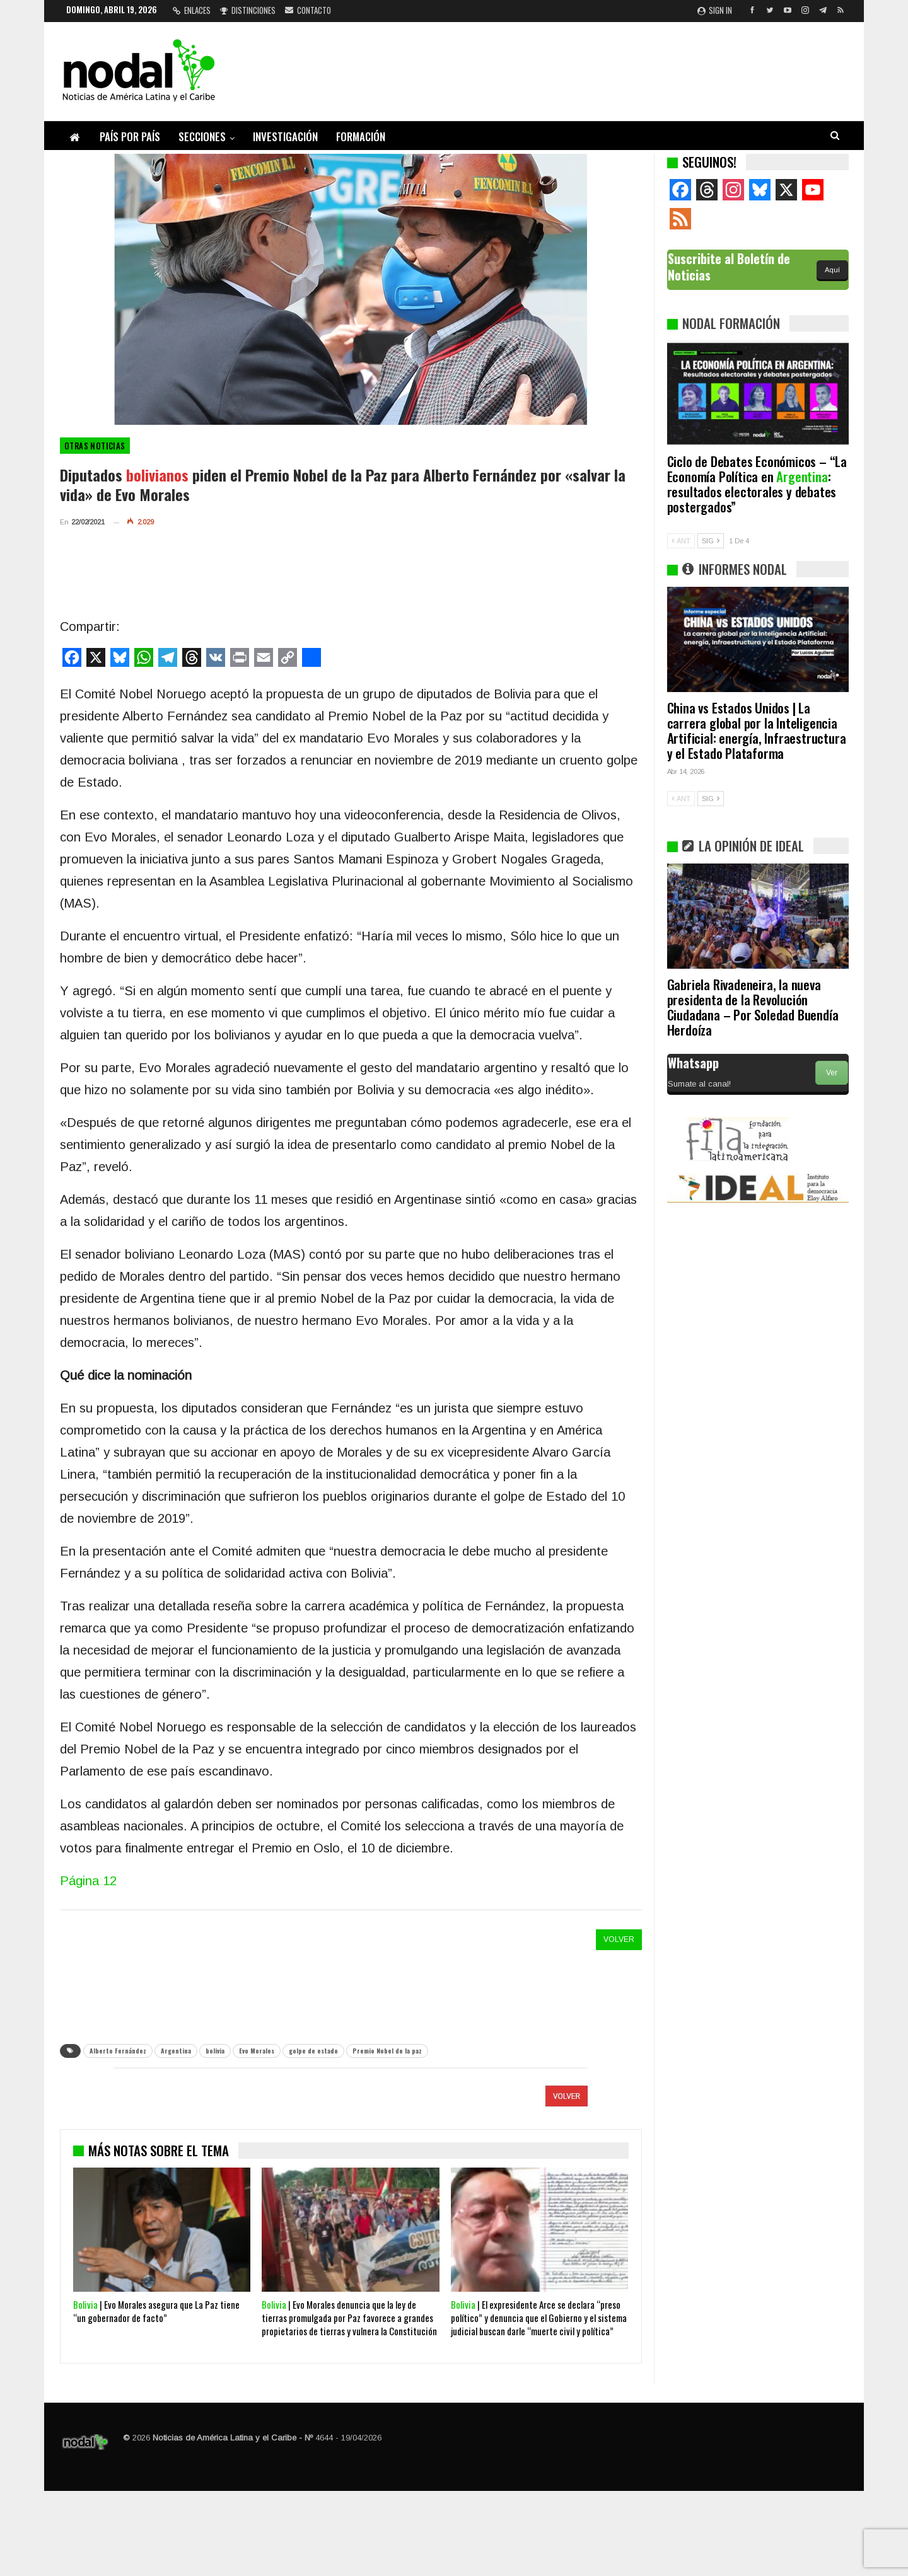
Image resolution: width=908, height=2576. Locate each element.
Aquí (832, 270)
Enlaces (192, 10)
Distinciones (248, 10)
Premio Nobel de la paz (387, 2050)
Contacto (308, 10)
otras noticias (94, 445)
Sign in (714, 10)
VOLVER (618, 1939)
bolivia (215, 2050)
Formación (360, 136)
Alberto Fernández (118, 2050)
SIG (710, 541)
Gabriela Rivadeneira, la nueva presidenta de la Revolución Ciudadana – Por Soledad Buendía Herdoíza (753, 1006)
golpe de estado (313, 2050)
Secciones (202, 136)
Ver (831, 1072)
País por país (130, 136)
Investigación (285, 136)
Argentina (176, 2050)
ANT (681, 541)
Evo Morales (256, 2050)
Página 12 (88, 1881)
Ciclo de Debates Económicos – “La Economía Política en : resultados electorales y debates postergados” (757, 483)
